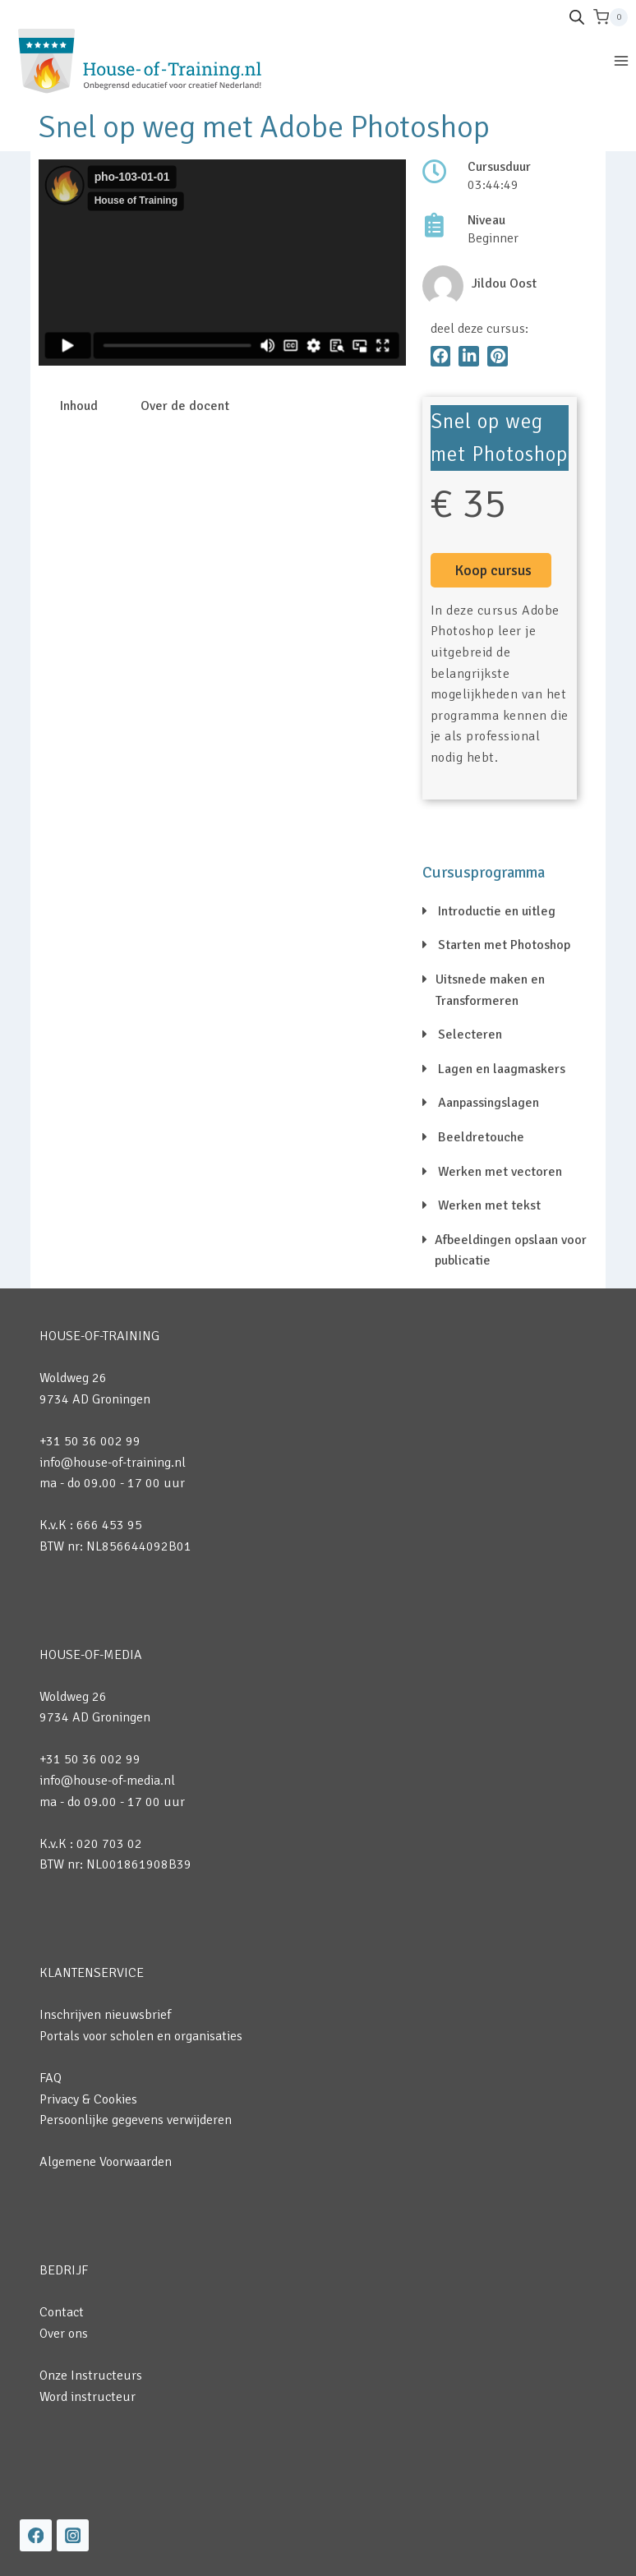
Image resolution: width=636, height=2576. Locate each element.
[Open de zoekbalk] (577, 17)
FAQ (50, 2078)
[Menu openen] (621, 60)
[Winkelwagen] (610, 17)
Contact (61, 2312)
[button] (441, 356)
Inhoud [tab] (79, 406)
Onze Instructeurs (90, 2375)
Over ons (63, 2333)
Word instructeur (87, 2397)
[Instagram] (73, 2535)
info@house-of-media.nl (107, 1780)
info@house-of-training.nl (112, 1462)
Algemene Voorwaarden (105, 2162)
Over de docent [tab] (185, 406)
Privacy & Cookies (88, 2099)
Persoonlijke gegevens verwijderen (135, 2120)
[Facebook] (36, 2535)
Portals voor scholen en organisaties (140, 2036)
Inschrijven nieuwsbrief (105, 2015)
